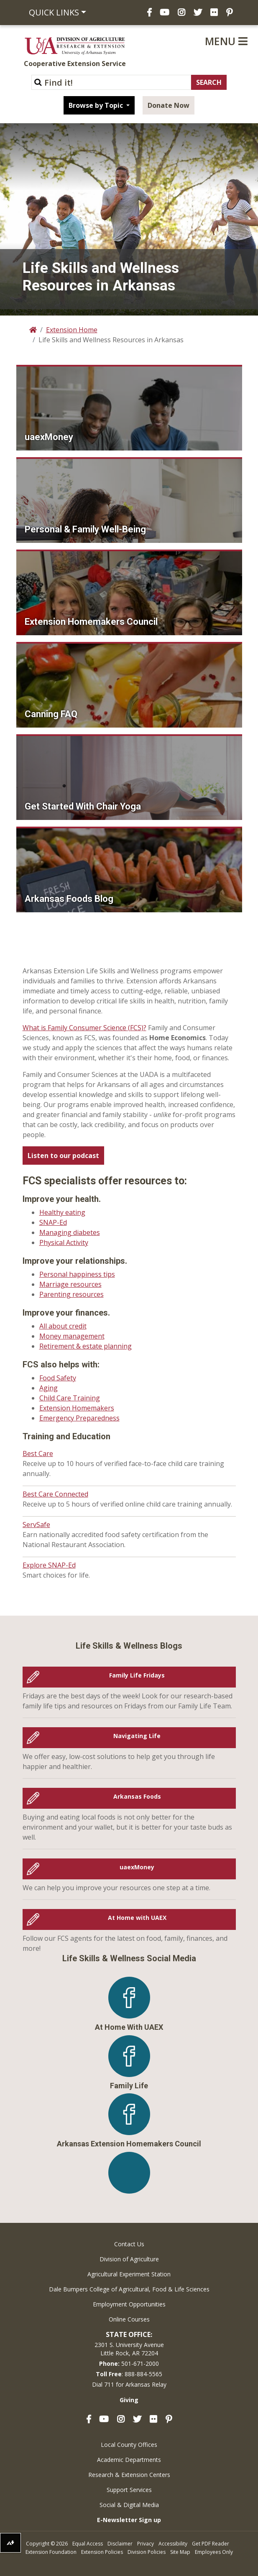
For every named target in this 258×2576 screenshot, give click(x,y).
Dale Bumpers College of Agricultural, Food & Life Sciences (129, 2289)
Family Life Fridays (96, 1677)
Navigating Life (94, 1737)
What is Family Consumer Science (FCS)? (84, 1027)
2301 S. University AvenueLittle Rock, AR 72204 (129, 2349)
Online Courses (129, 2319)
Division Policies (147, 2552)
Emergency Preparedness (79, 1418)
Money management (72, 1336)
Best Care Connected (55, 1494)
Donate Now (168, 105)
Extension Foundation (51, 2552)
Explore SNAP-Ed (49, 1565)
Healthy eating (62, 1212)
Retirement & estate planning (85, 1346)
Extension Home (71, 329)
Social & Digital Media (129, 2505)
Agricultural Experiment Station (129, 2274)
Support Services (129, 2490)
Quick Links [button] (54, 12)
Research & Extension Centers (129, 2475)
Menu (226, 41)
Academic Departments (129, 2460)
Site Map (180, 2552)
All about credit (63, 1326)
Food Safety (57, 1377)
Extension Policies (102, 2552)
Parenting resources (71, 1294)
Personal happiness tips (77, 1274)
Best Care (38, 1453)
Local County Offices (129, 2445)
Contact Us (129, 2244)
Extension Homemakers (76, 1408)
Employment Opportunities (129, 2304)
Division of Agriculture (129, 2259)
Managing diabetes (69, 1232)
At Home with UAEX (96, 1919)
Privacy (145, 2543)
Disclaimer (120, 2543)
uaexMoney (91, 1869)
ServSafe (36, 1524)
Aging (48, 1387)
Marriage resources (70, 1284)
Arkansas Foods (94, 1798)
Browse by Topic (97, 105)
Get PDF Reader (210, 2543)
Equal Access (87, 2543)
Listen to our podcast (63, 1155)
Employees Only (214, 2552)
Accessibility (172, 2543)
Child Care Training (69, 1398)
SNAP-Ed (53, 1222)
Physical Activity (63, 1242)
